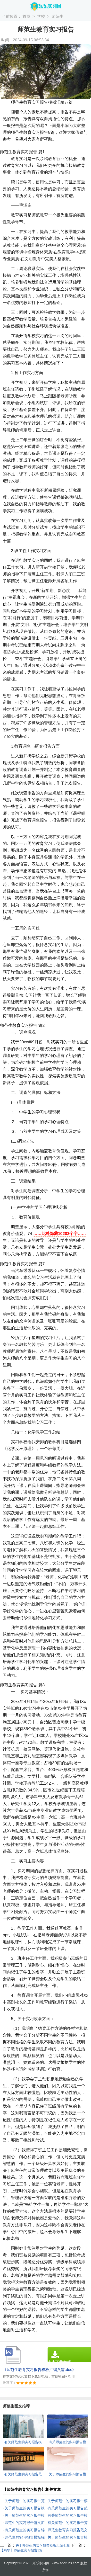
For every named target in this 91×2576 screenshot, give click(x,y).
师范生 (57, 16)
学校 (41, 16)
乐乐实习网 (41, 2563)
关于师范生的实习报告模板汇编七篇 (43, 2545)
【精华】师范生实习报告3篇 (21, 2550)
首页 (26, 16)
